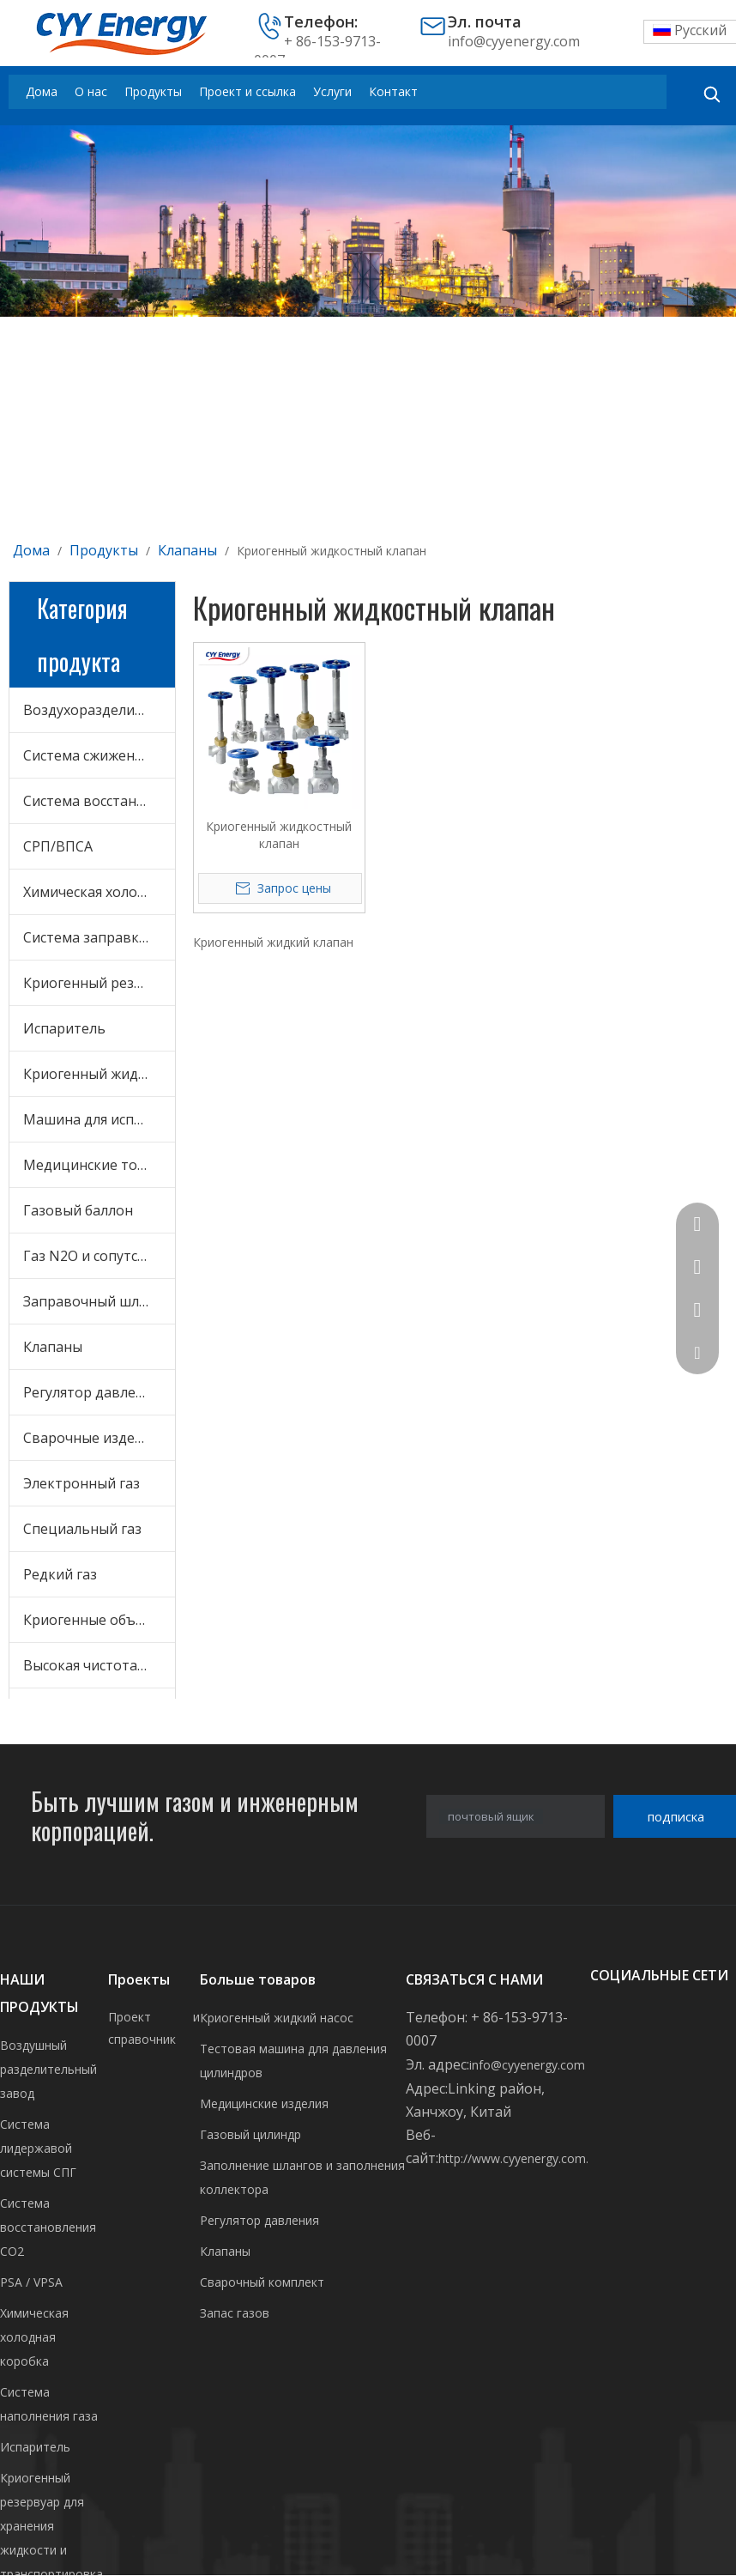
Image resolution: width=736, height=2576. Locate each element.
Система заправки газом (99, 937)
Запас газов (234, 2313)
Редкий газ (60, 1574)
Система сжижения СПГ (99, 755)
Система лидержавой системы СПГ (38, 2148)
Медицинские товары (97, 1164)
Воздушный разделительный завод (48, 2069)
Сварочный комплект (262, 2282)
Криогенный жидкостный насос (99, 1073)
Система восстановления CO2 (99, 800)
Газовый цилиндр (250, 2134)
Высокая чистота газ (92, 1665)
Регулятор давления (91, 1392)
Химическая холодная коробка (99, 891)
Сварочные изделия (90, 1437)
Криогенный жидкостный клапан (279, 835)
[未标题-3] (368, 221)
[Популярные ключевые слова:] (712, 94)
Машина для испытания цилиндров (99, 1119)
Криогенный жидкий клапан (273, 942)
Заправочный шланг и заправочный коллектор (99, 1301)
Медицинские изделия (264, 2103)
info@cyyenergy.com (514, 41)
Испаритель (64, 1028)
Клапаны (52, 1346)
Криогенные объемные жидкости (99, 1619)
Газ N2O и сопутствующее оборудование (99, 1255)
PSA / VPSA (31, 2282)
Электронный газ (81, 1483)
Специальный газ (82, 1528)
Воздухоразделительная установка (99, 709)
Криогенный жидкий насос (276, 2017)
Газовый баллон (78, 1210)
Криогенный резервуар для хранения (99, 982)
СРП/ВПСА (58, 846)
